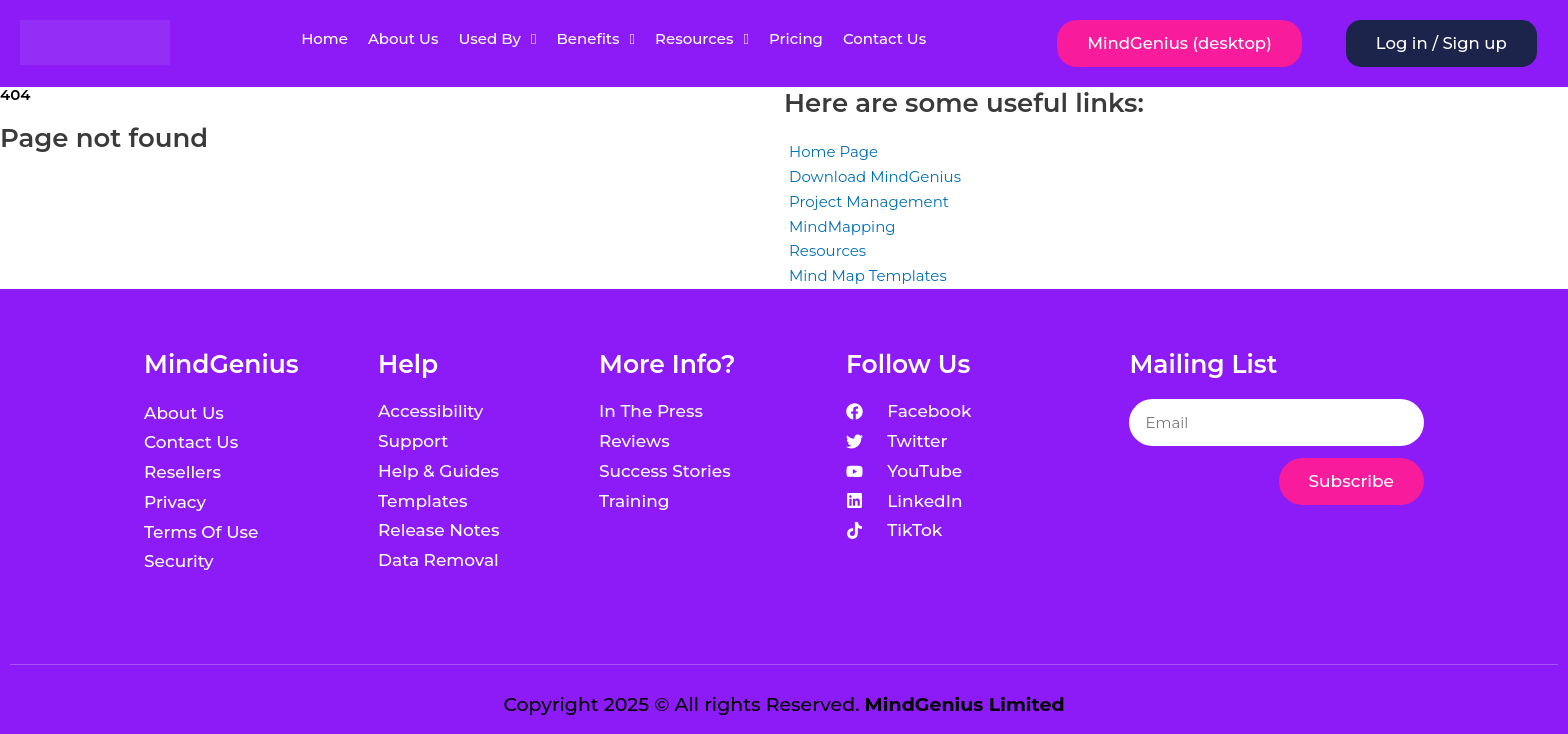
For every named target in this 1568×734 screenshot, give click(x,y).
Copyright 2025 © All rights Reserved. (784, 704)
